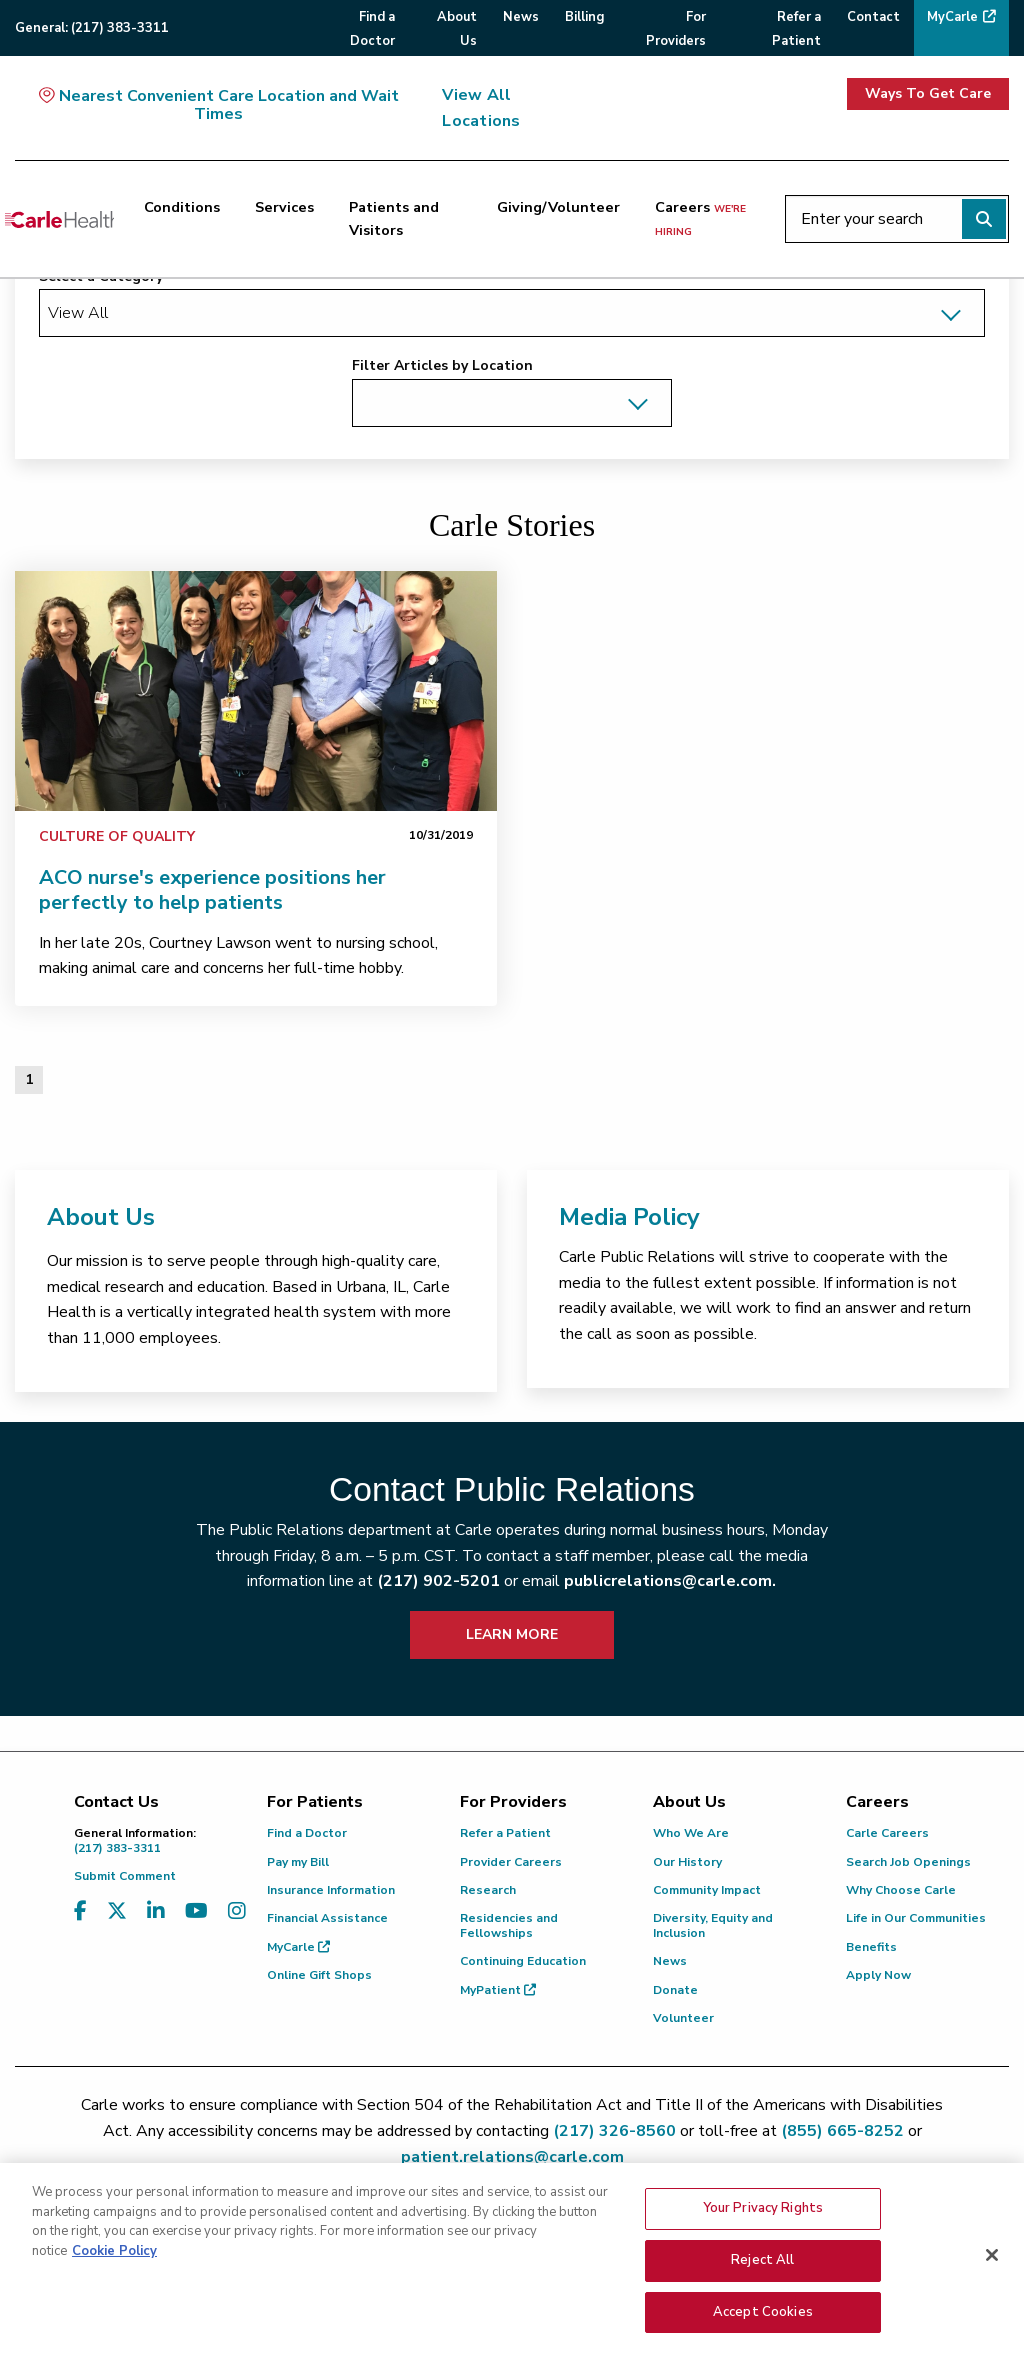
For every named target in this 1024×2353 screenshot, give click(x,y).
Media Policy (629, 1217)
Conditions (182, 207)
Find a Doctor (307, 1833)
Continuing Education (523, 1961)
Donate (675, 1990)
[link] (256, 691)
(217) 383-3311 (155, 1840)
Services (284, 207)
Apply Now (878, 1975)
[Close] (992, 2278)
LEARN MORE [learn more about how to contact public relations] (512, 1634)
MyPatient (498, 1990)
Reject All (762, 2283)
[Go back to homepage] (59, 219)
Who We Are (691, 1833)
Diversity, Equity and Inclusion (713, 1925)
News (670, 1961)
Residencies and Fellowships (509, 1925)
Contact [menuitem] (873, 17)
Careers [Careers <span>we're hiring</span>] (700, 218)
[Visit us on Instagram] (237, 1911)
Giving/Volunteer (558, 207)
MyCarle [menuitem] (952, 17)
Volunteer (683, 2018)
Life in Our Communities (916, 1918)
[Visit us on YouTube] (196, 1911)
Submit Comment (125, 1876)
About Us (101, 1217)
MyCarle (298, 1947)
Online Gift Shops (319, 1975)
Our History (687, 1862)
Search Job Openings (908, 1862)
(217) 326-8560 (614, 2131)
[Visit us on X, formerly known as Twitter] (117, 1911)
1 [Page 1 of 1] (29, 1079)
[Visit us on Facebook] (80, 1911)
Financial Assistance (327, 1918)
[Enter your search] (897, 219)
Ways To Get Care (928, 93)
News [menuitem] (521, 17)
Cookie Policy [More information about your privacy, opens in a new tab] (114, 2274)
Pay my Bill (298, 1862)
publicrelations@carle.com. (670, 1581)
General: (92, 28)
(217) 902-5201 (438, 1581)
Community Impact (707, 1890)
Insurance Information (331, 1890)
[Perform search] (984, 219)
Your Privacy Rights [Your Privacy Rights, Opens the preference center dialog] (763, 2231)
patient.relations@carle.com (512, 2157)
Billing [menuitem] (584, 17)
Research (488, 1890)
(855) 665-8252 (842, 2131)
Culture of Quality (117, 836)
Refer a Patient (505, 1833)
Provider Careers (511, 1862)
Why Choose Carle (901, 1890)
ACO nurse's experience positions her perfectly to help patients (212, 890)
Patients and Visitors (394, 218)
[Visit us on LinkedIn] (156, 1911)
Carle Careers (887, 1833)
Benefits (871, 1947)
